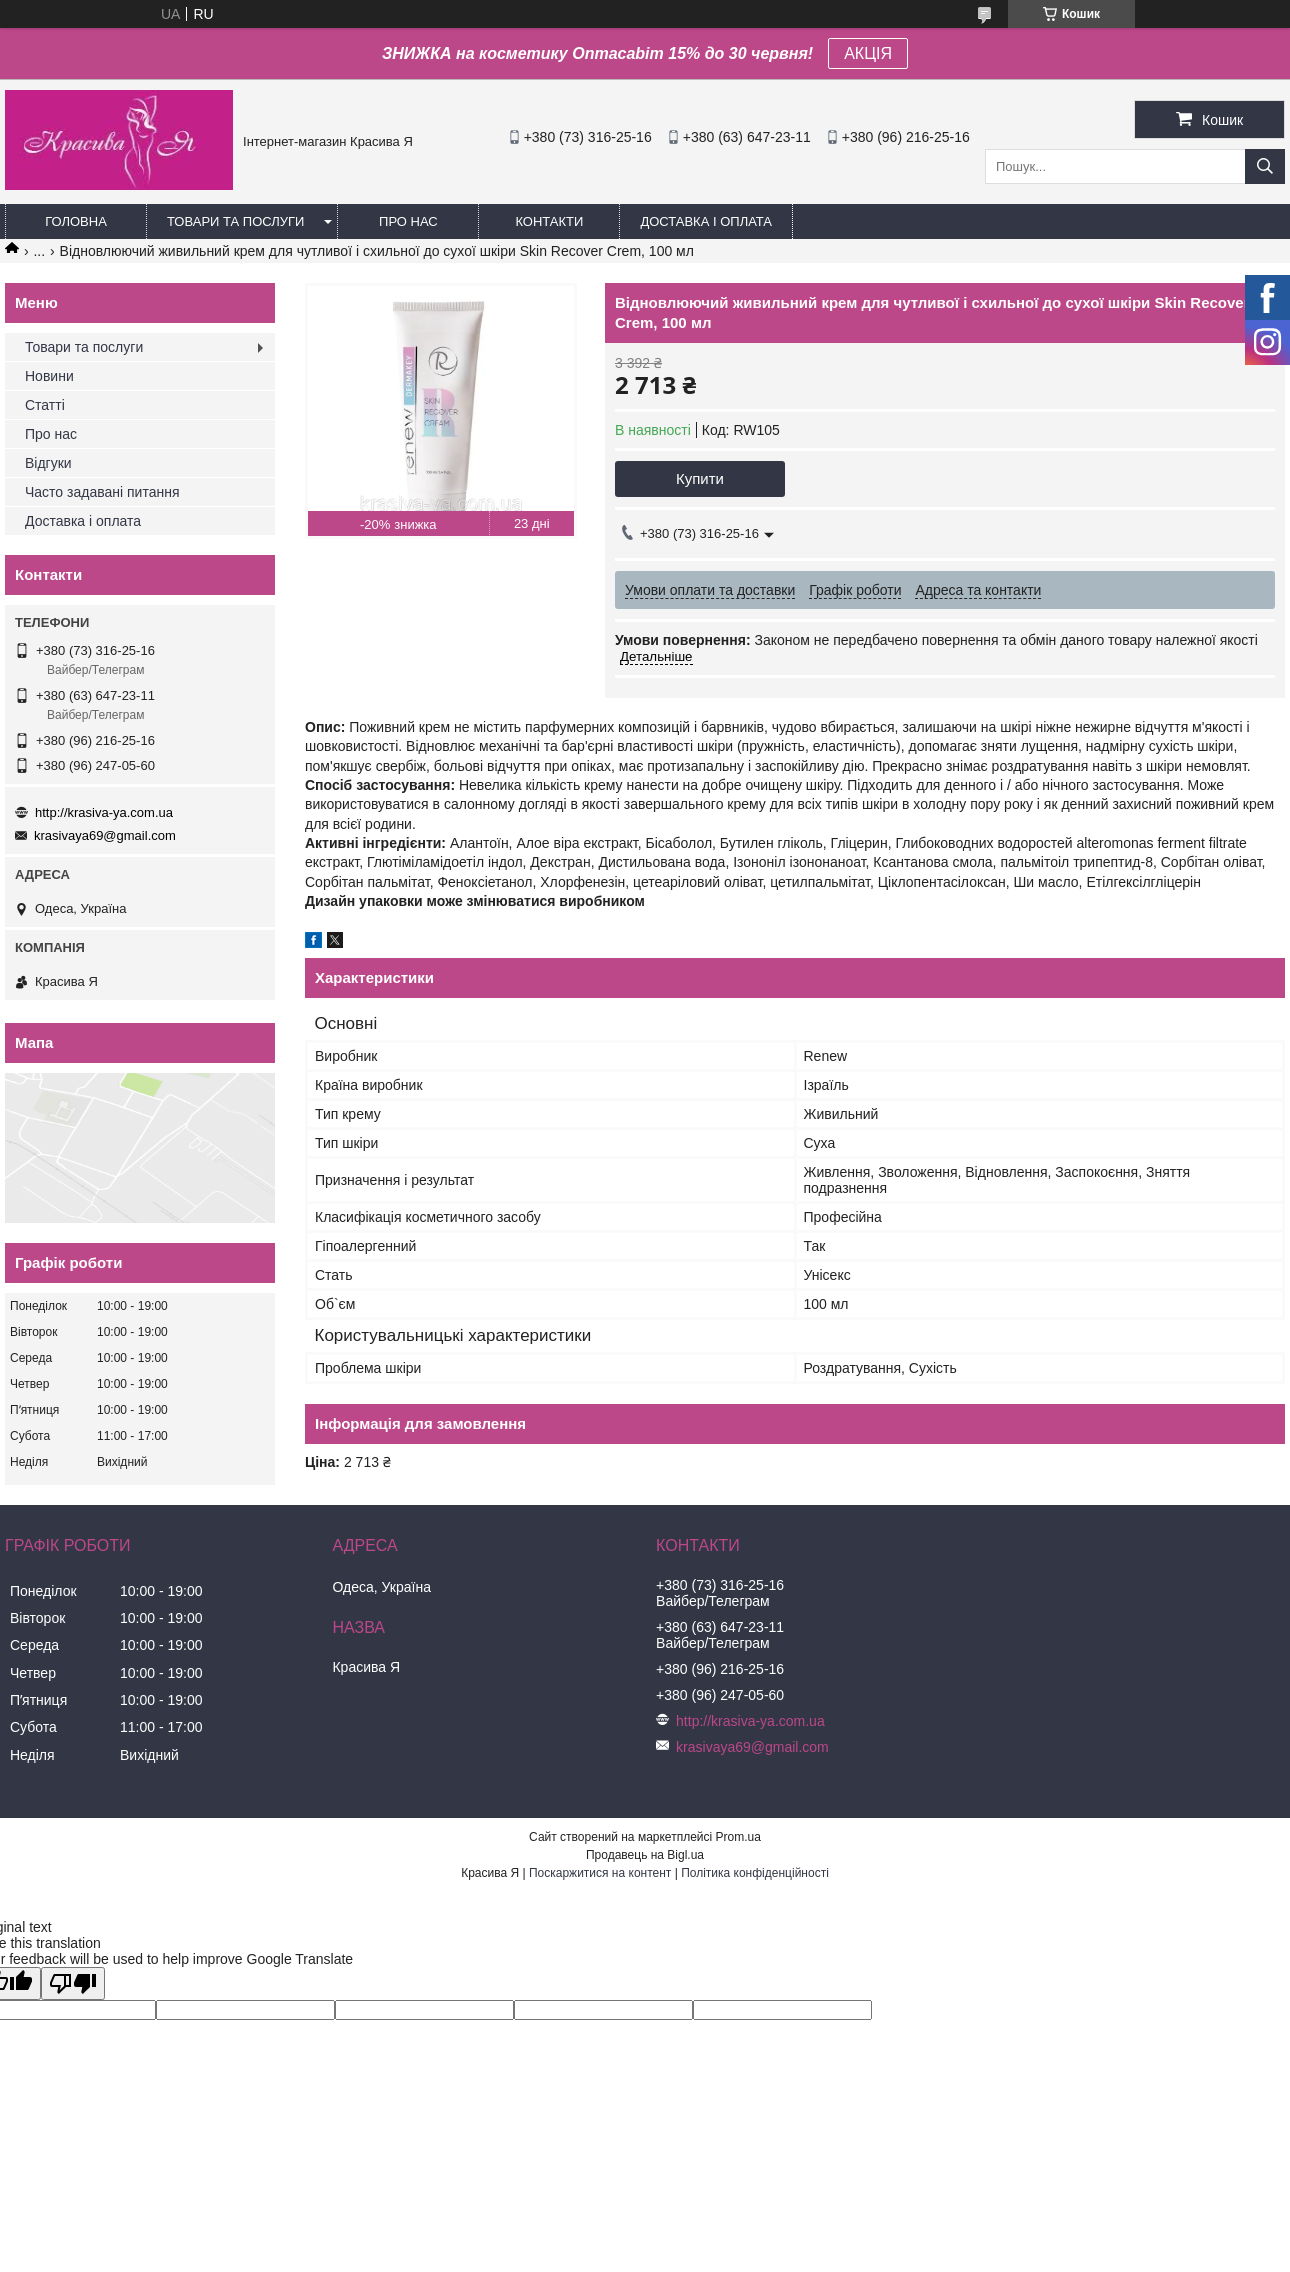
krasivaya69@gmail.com (105, 835)
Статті (45, 405)
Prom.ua (738, 1837)
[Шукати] (1265, 166)
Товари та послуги (235, 221)
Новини (49, 376)
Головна (76, 221)
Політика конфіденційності (755, 1873)
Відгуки (48, 463)
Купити (700, 478)
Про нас (408, 221)
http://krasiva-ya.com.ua (104, 812)
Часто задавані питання (102, 492)
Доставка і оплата (706, 221)
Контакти (549, 221)
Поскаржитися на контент (600, 1873)
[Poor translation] (73, 1983)
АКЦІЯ (868, 53)
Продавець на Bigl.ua (645, 1855)
